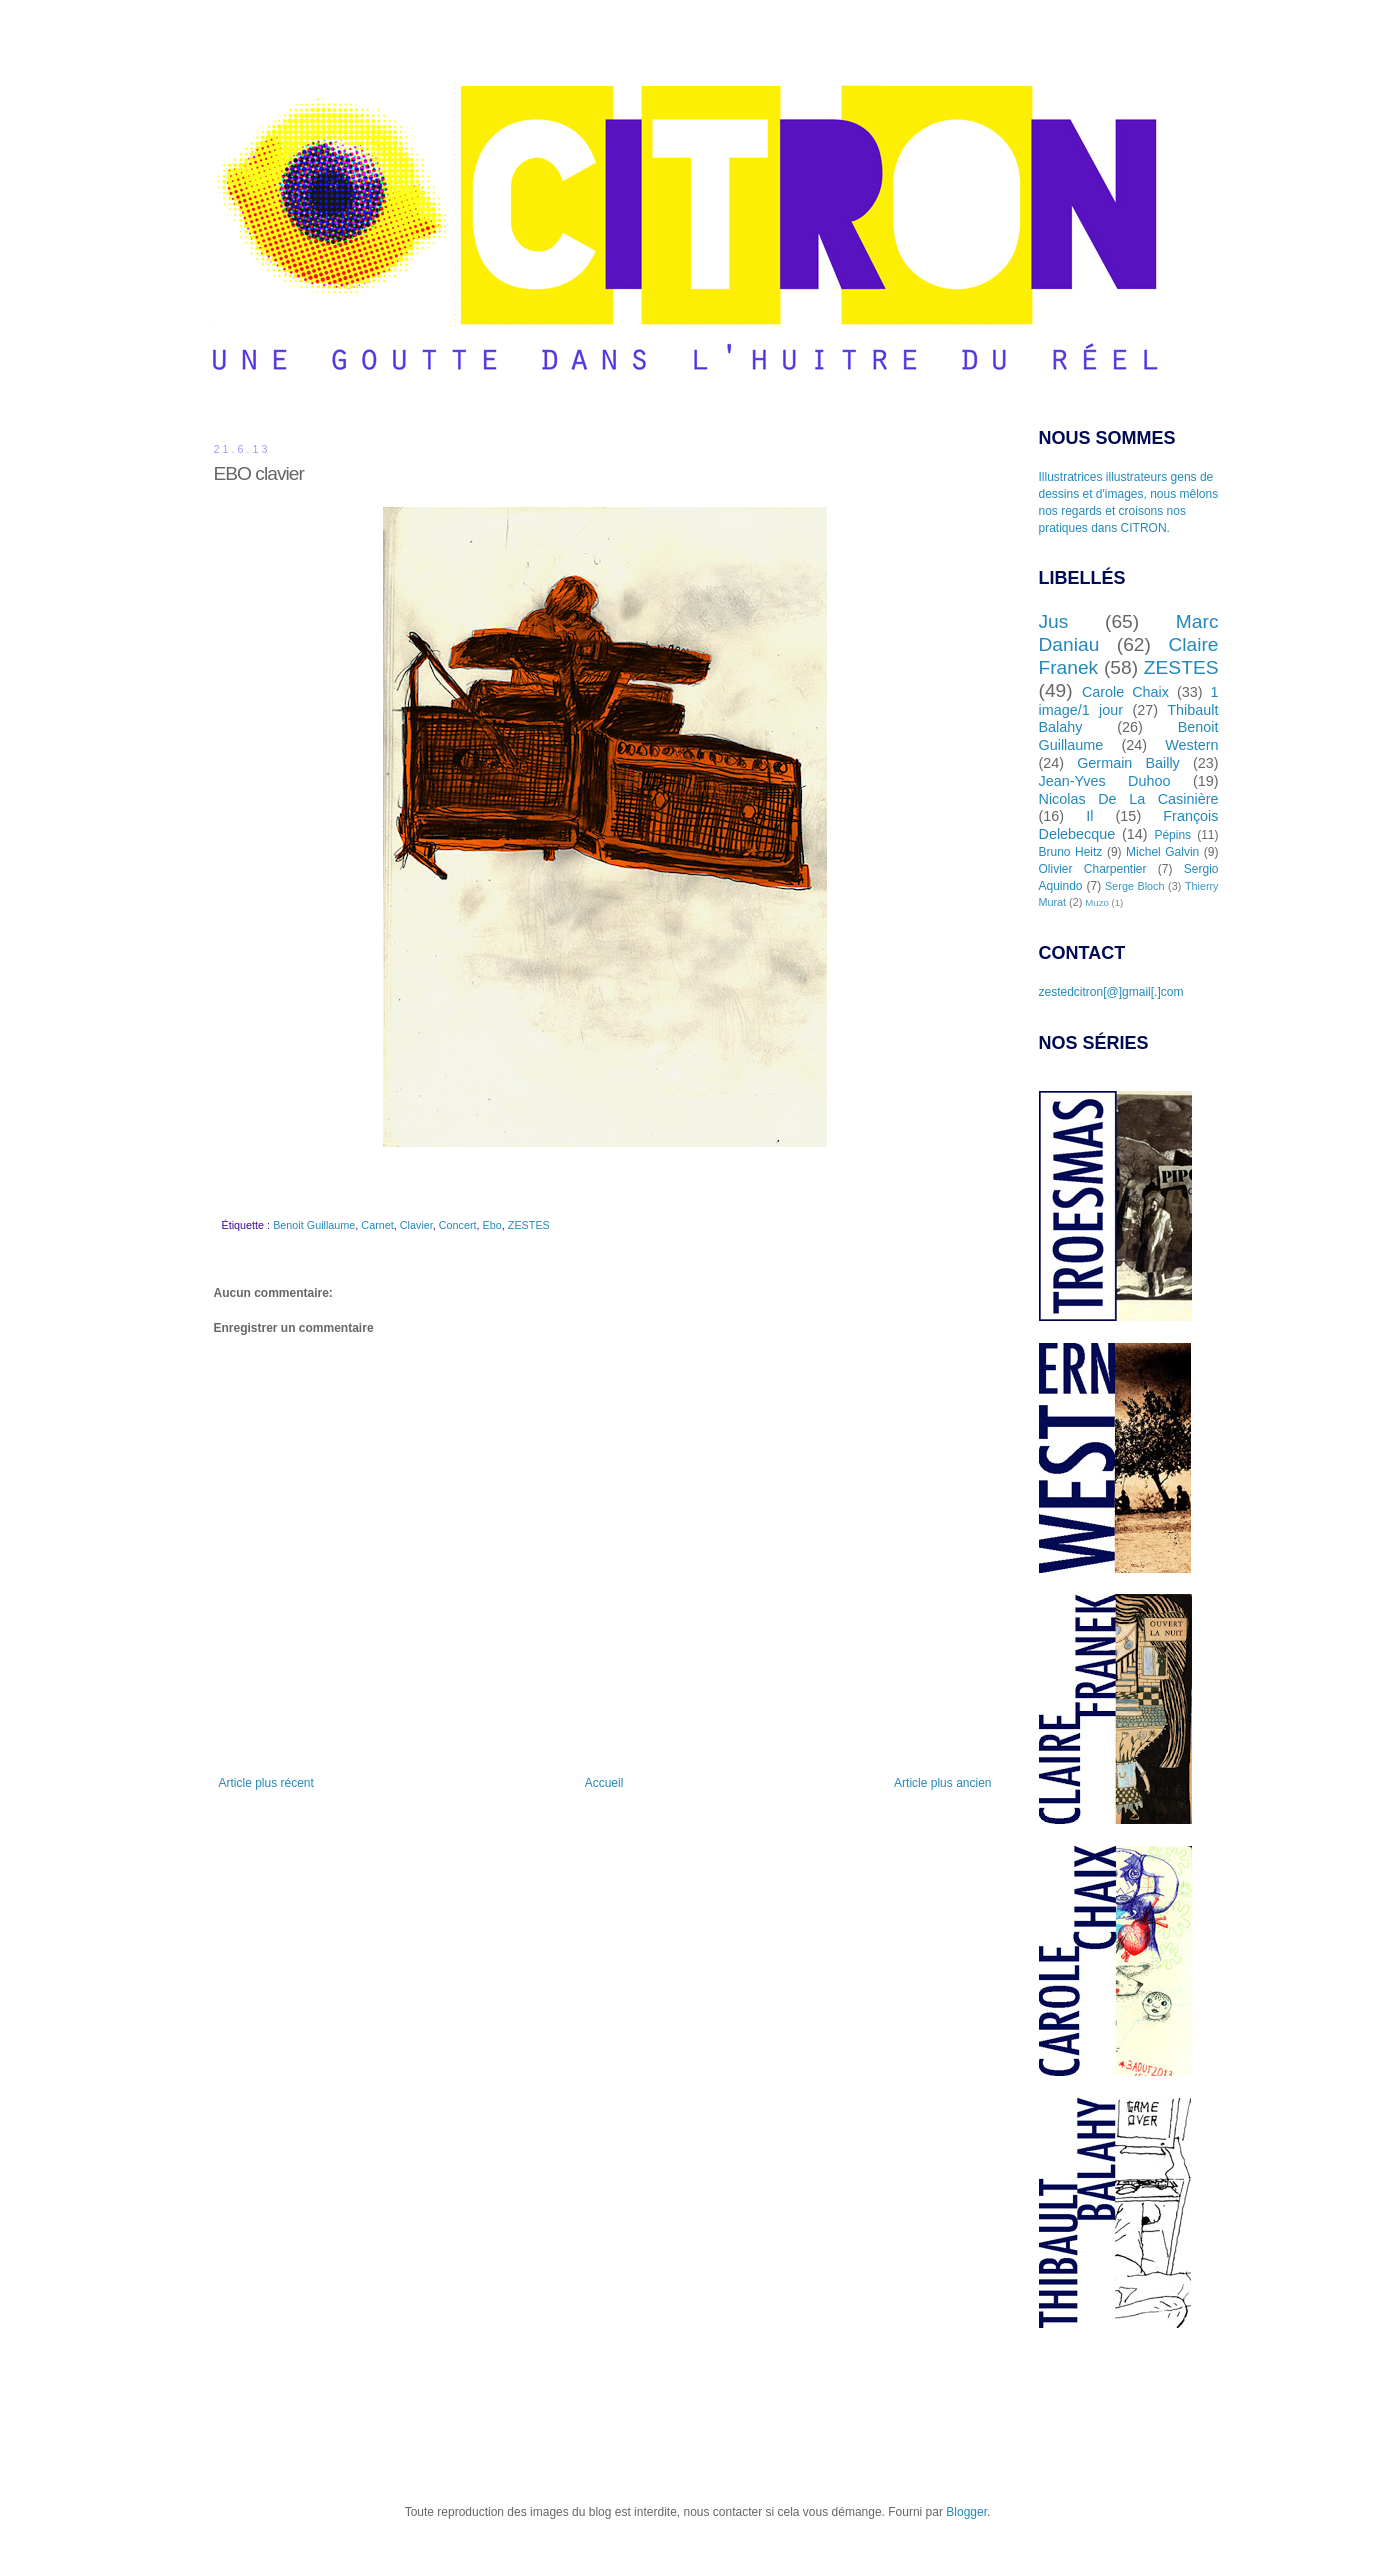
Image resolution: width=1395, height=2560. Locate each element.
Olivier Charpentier (1093, 869)
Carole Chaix (1125, 692)
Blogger (966, 2512)
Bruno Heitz (1071, 852)
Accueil (604, 1783)
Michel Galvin (1162, 852)
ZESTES (529, 1225)
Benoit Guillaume (314, 1225)
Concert (458, 1225)
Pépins (1172, 835)
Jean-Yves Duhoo (1105, 781)
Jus (1054, 621)
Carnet (377, 1225)
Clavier (416, 1225)
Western (1191, 745)
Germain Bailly (1128, 763)
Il (1089, 816)
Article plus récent (266, 1783)
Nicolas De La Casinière (1129, 799)
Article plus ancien (942, 1783)
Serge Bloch (1134, 886)
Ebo (492, 1225)
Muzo (1096, 902)
